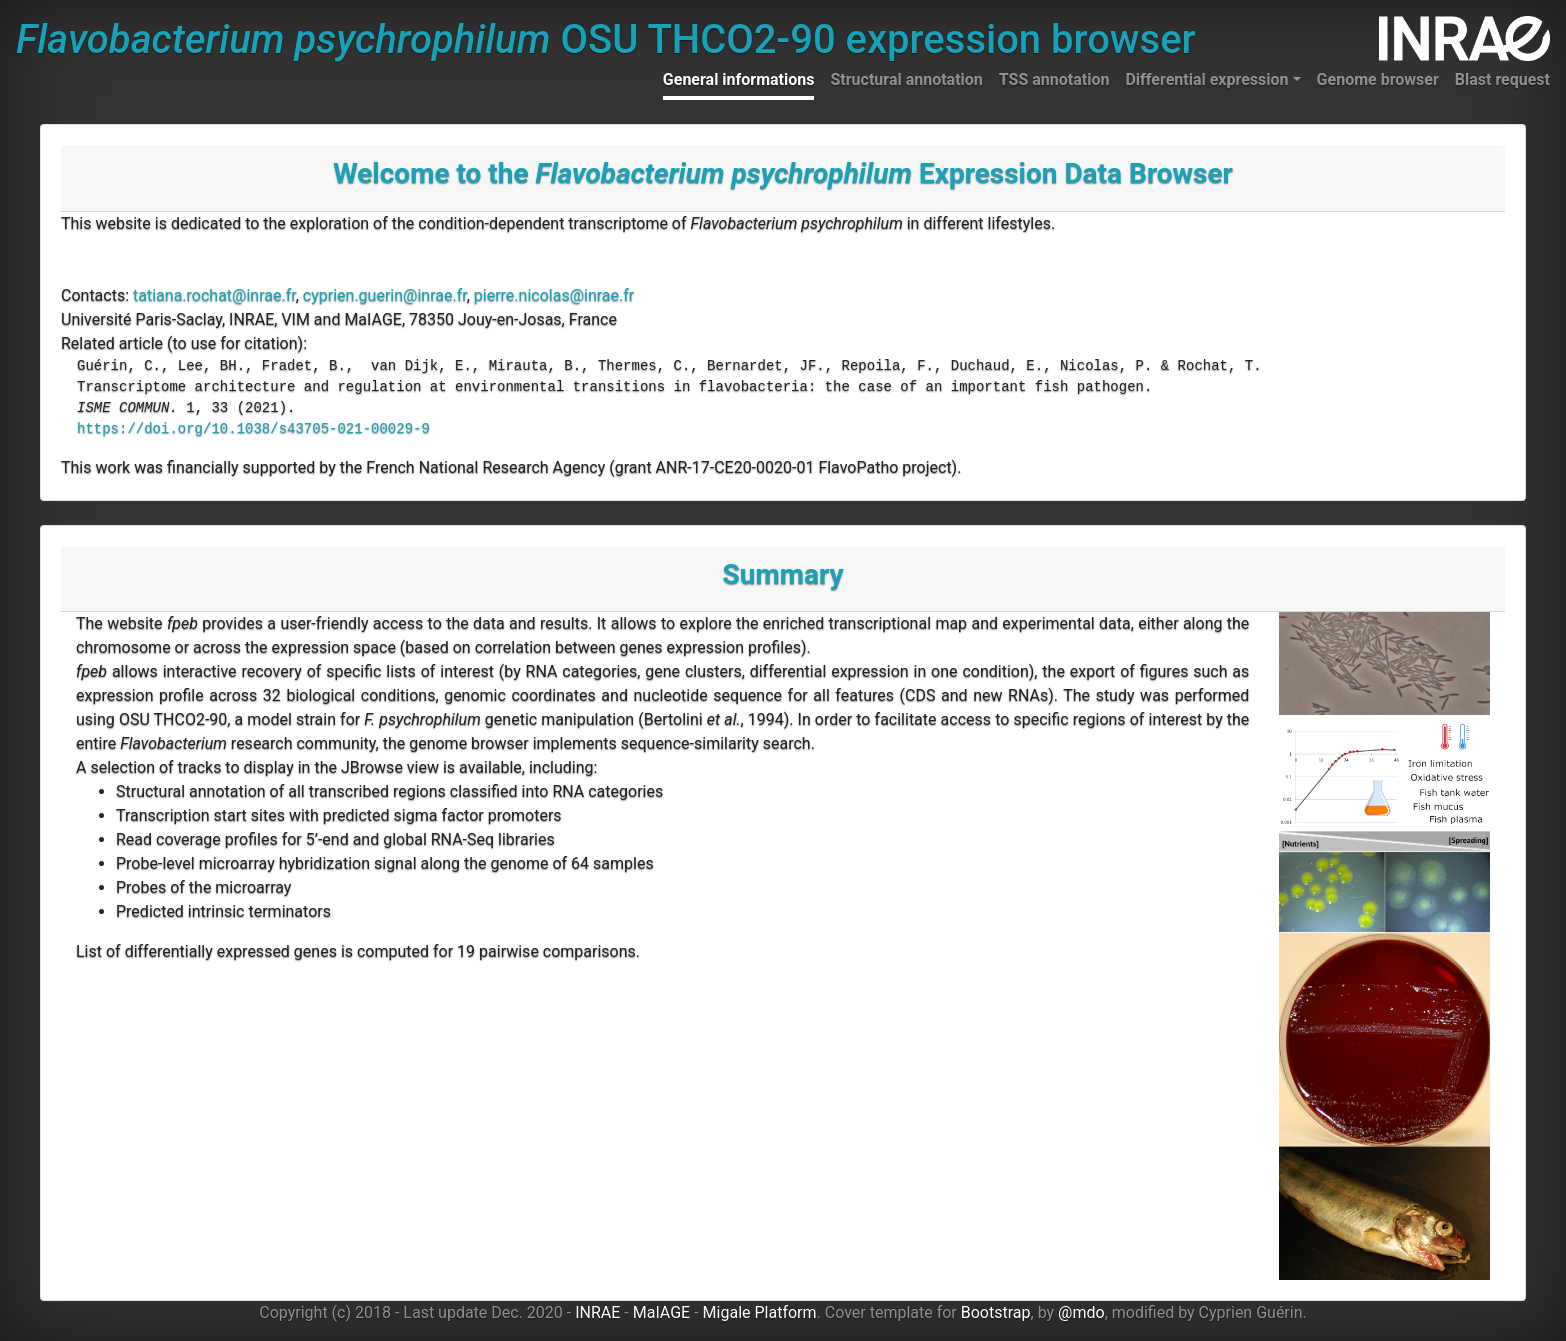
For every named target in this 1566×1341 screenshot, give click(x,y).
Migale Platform (760, 1312)
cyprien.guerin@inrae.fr (385, 295)
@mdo (1081, 1312)
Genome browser (1378, 79)
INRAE (597, 1312)
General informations (739, 79)
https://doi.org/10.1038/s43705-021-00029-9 (253, 429)
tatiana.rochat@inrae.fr (214, 295)
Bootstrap (996, 1312)
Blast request (1502, 79)
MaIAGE (662, 1312)
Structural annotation (906, 79)
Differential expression (1206, 79)
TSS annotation (1054, 79)
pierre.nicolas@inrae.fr (554, 295)
